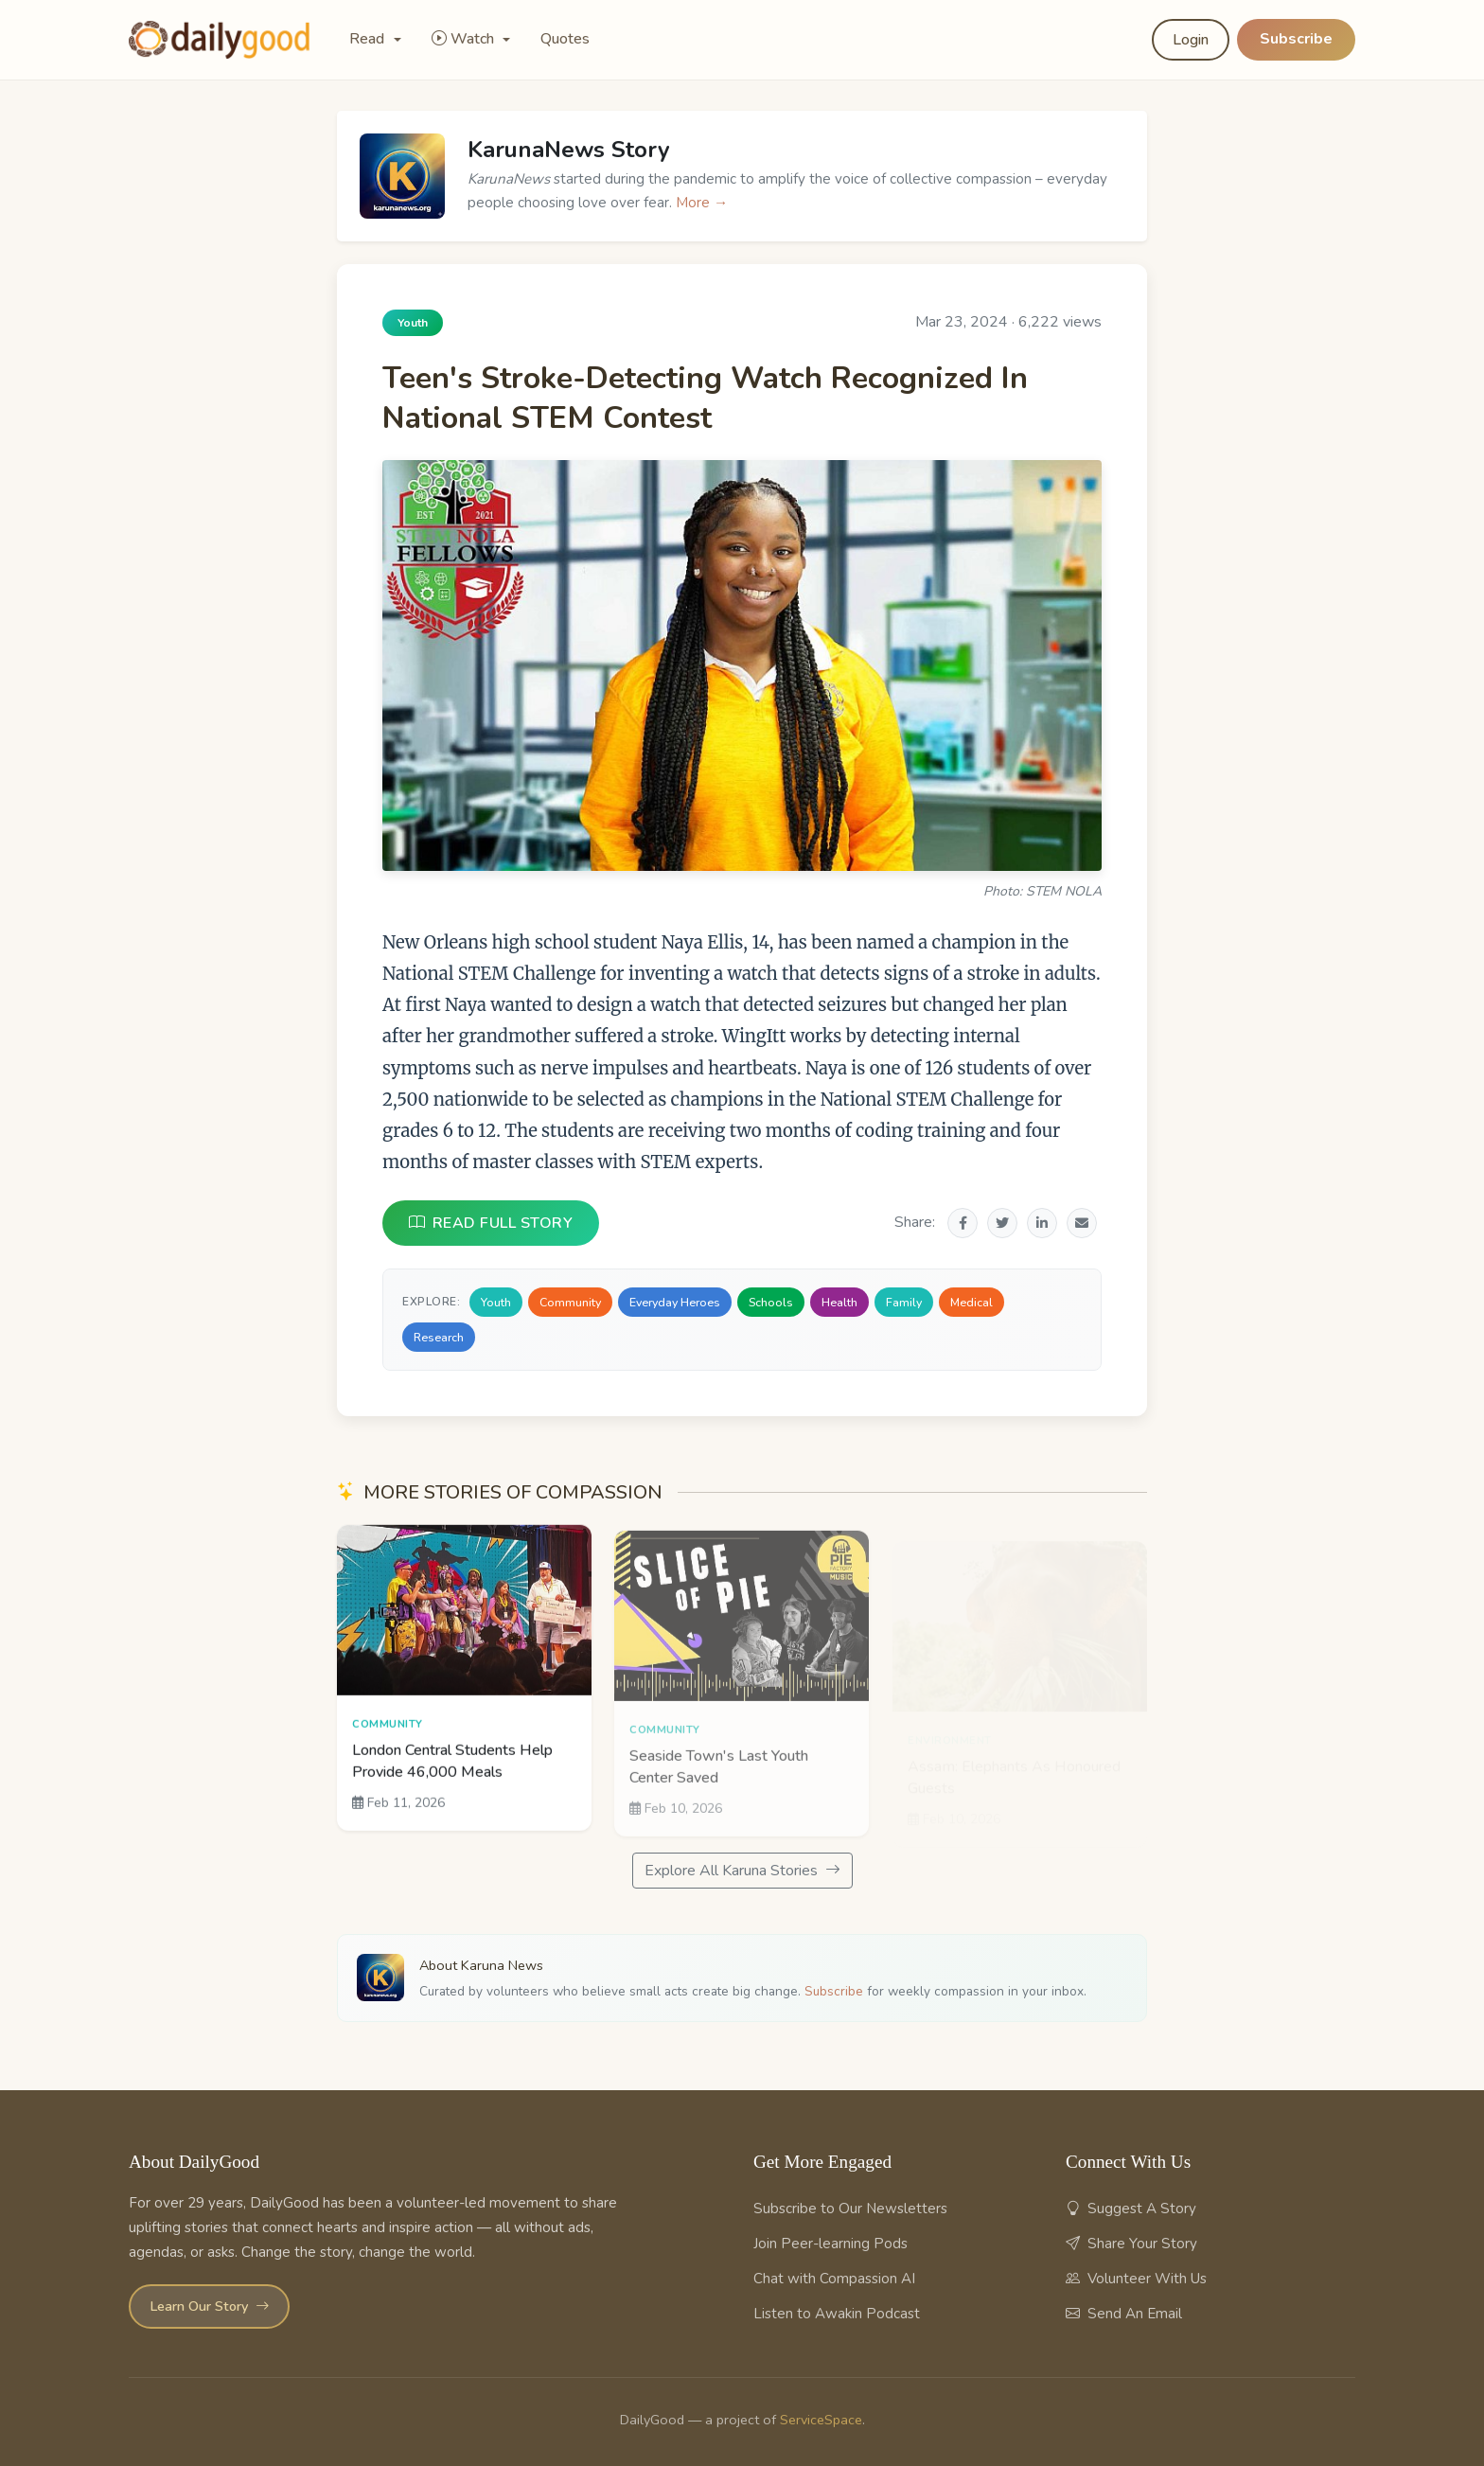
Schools (771, 1302)
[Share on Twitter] (1002, 1223)
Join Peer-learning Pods (830, 2243)
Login (1191, 39)
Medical (971, 1302)
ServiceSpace (821, 2419)
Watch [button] (465, 38)
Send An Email (1124, 2313)
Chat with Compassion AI (834, 2278)
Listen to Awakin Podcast (836, 2313)
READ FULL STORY (491, 1223)
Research (439, 1337)
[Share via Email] (1082, 1223)
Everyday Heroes (674, 1302)
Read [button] (368, 38)
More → (702, 202)
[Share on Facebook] (962, 1223)
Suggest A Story (1131, 2208)
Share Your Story (1131, 2243)
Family (904, 1302)
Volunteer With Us (1136, 2278)
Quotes (565, 38)
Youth (496, 1302)
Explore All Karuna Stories (742, 1870)
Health (839, 1302)
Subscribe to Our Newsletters (850, 2208)
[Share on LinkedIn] (1042, 1223)
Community (570, 1302)
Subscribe (1296, 38)
